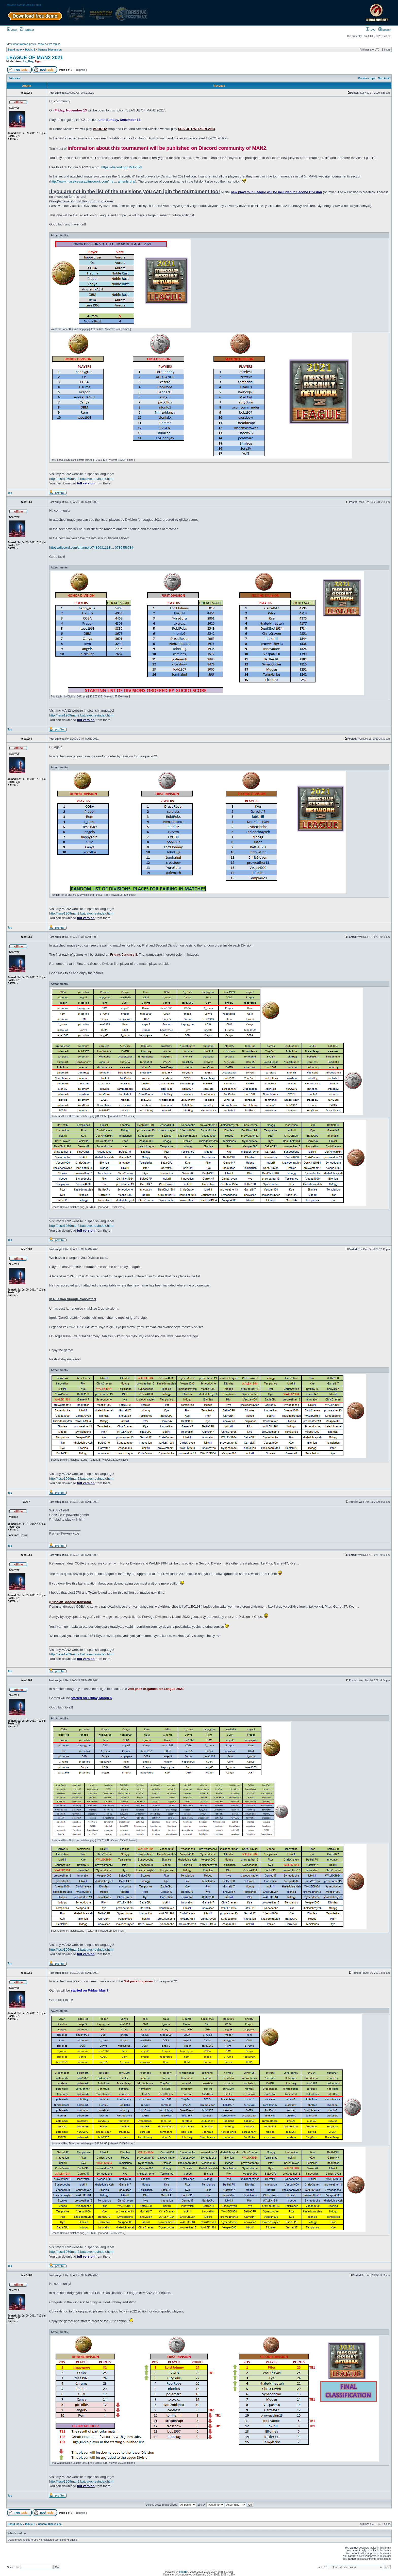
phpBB (183, 2571)
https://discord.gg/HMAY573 (121, 167)
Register (27, 29)
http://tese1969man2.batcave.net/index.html (81, 479)
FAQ (370, 29)
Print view (15, 78)
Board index (15, 49)
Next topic (384, 78)
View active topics (49, 43)
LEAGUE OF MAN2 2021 (34, 57)
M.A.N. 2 (30, 49)
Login (12, 29)
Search (384, 29)
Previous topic (367, 78)
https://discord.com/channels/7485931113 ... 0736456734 (91, 547)
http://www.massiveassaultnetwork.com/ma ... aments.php (92, 181)
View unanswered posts (21, 43)
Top (10, 493)
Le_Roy (28, 61)
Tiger (38, 61)
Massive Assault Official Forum (24, 5)
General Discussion (50, 49)
